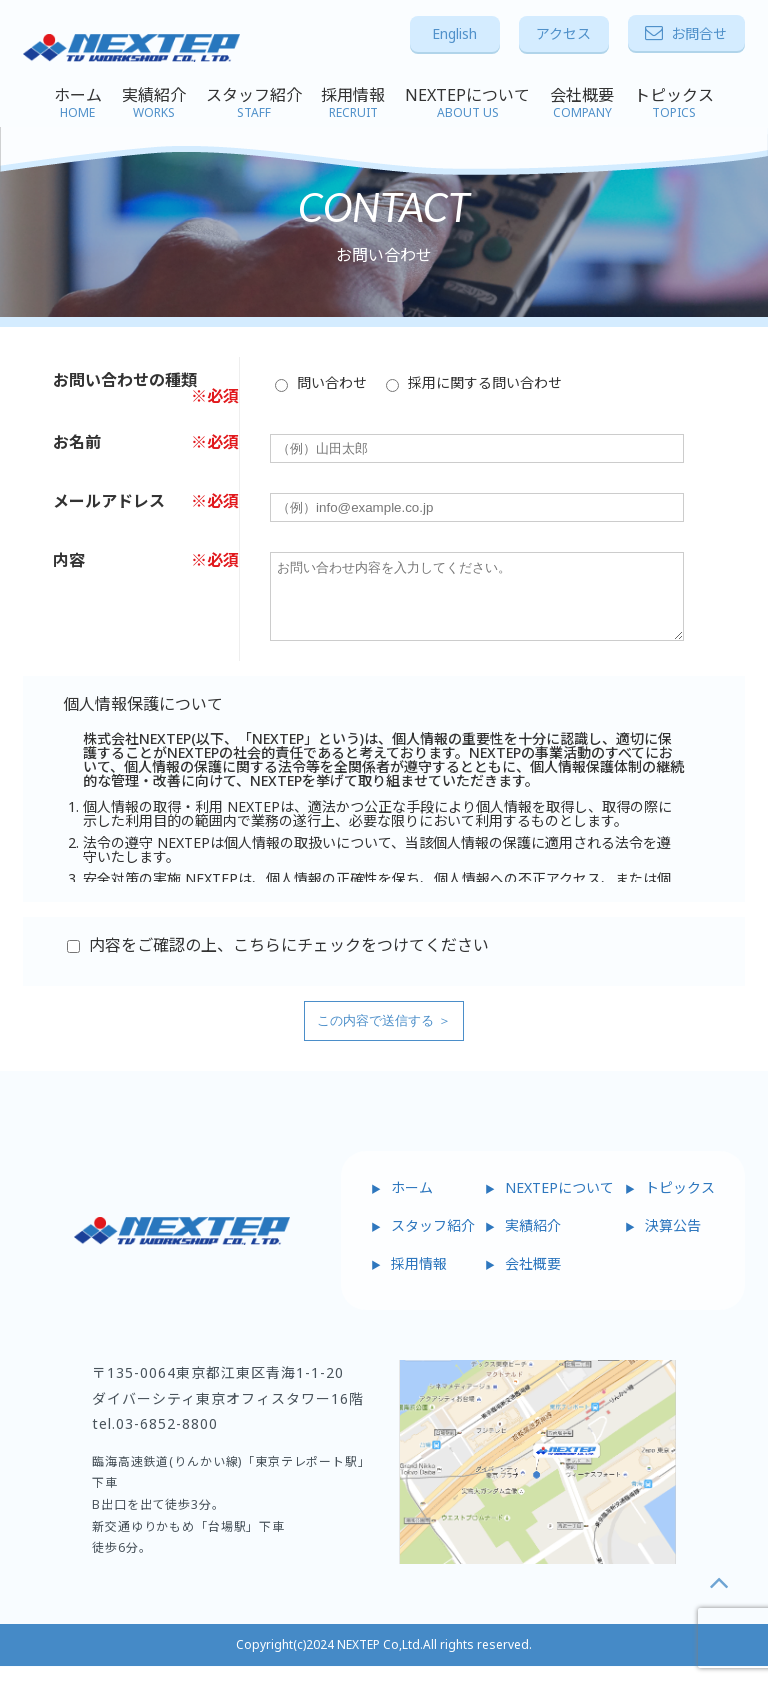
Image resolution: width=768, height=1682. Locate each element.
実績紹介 (154, 103)
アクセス (563, 33)
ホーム (78, 103)
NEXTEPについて (467, 103)
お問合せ (686, 33)
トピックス (674, 103)
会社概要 (582, 103)
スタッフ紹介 (254, 103)
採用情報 (353, 103)
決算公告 (673, 1240)
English (454, 33)
